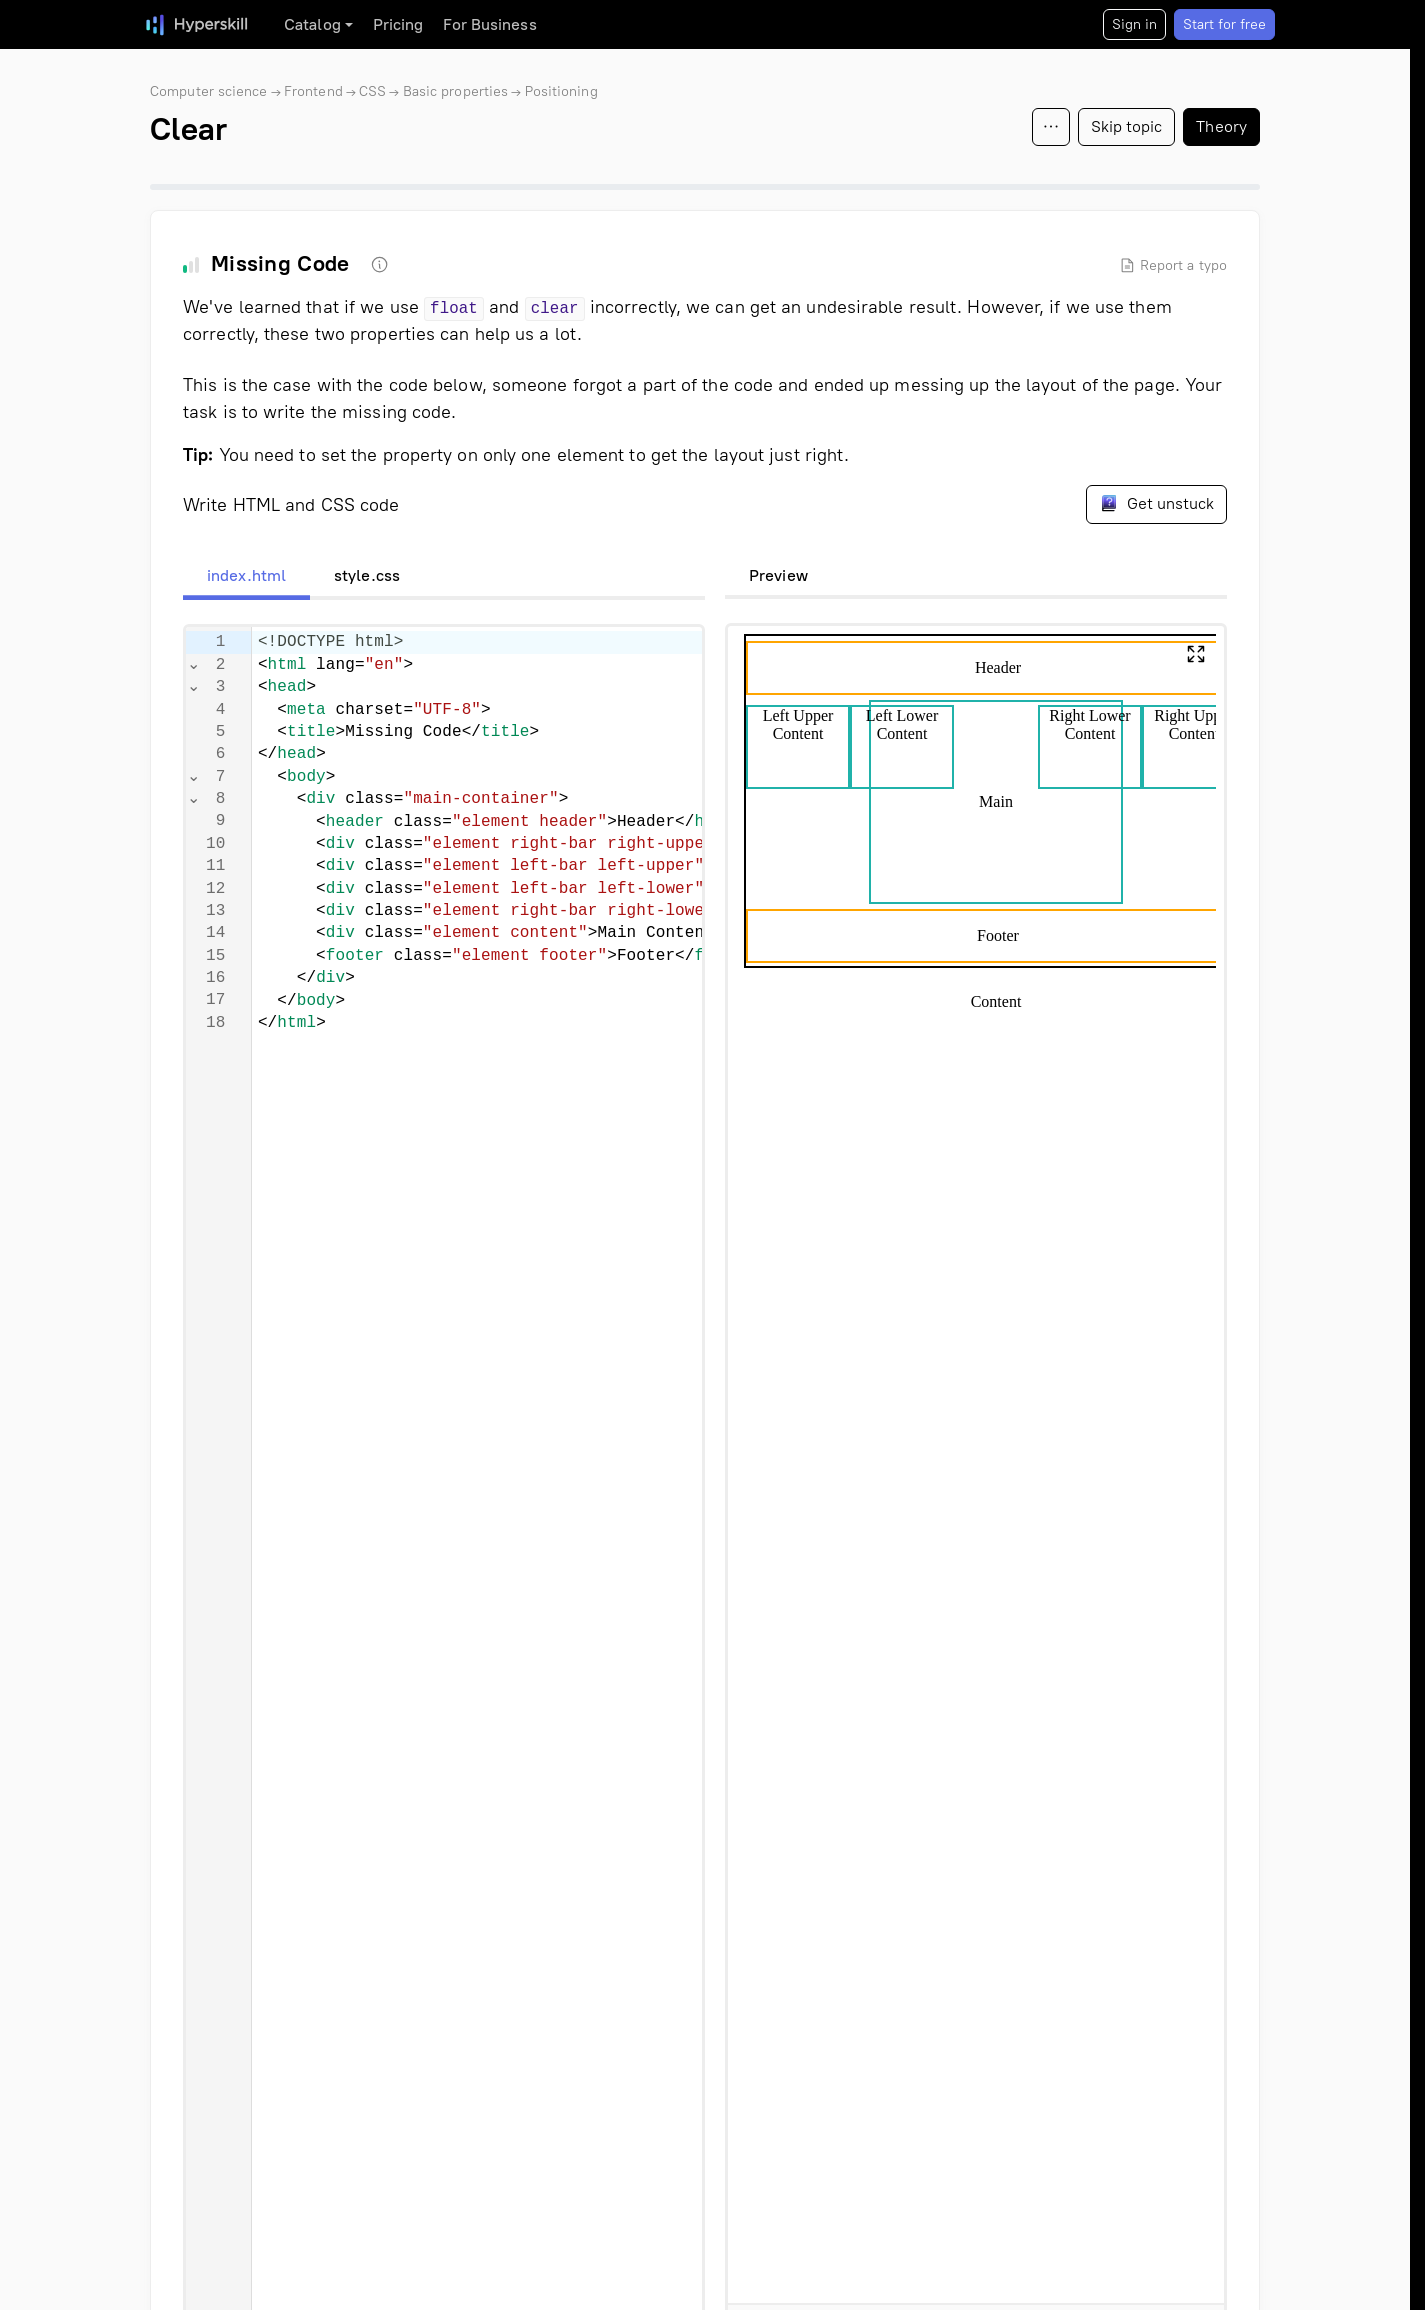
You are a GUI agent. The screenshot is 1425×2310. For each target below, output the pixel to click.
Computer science (209, 91)
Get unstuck (1156, 503)
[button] (1196, 654)
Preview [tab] (778, 575)
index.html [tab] (246, 575)
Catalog (312, 24)
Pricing (398, 24)
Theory (1221, 126)
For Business (489, 24)
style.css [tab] (367, 575)
